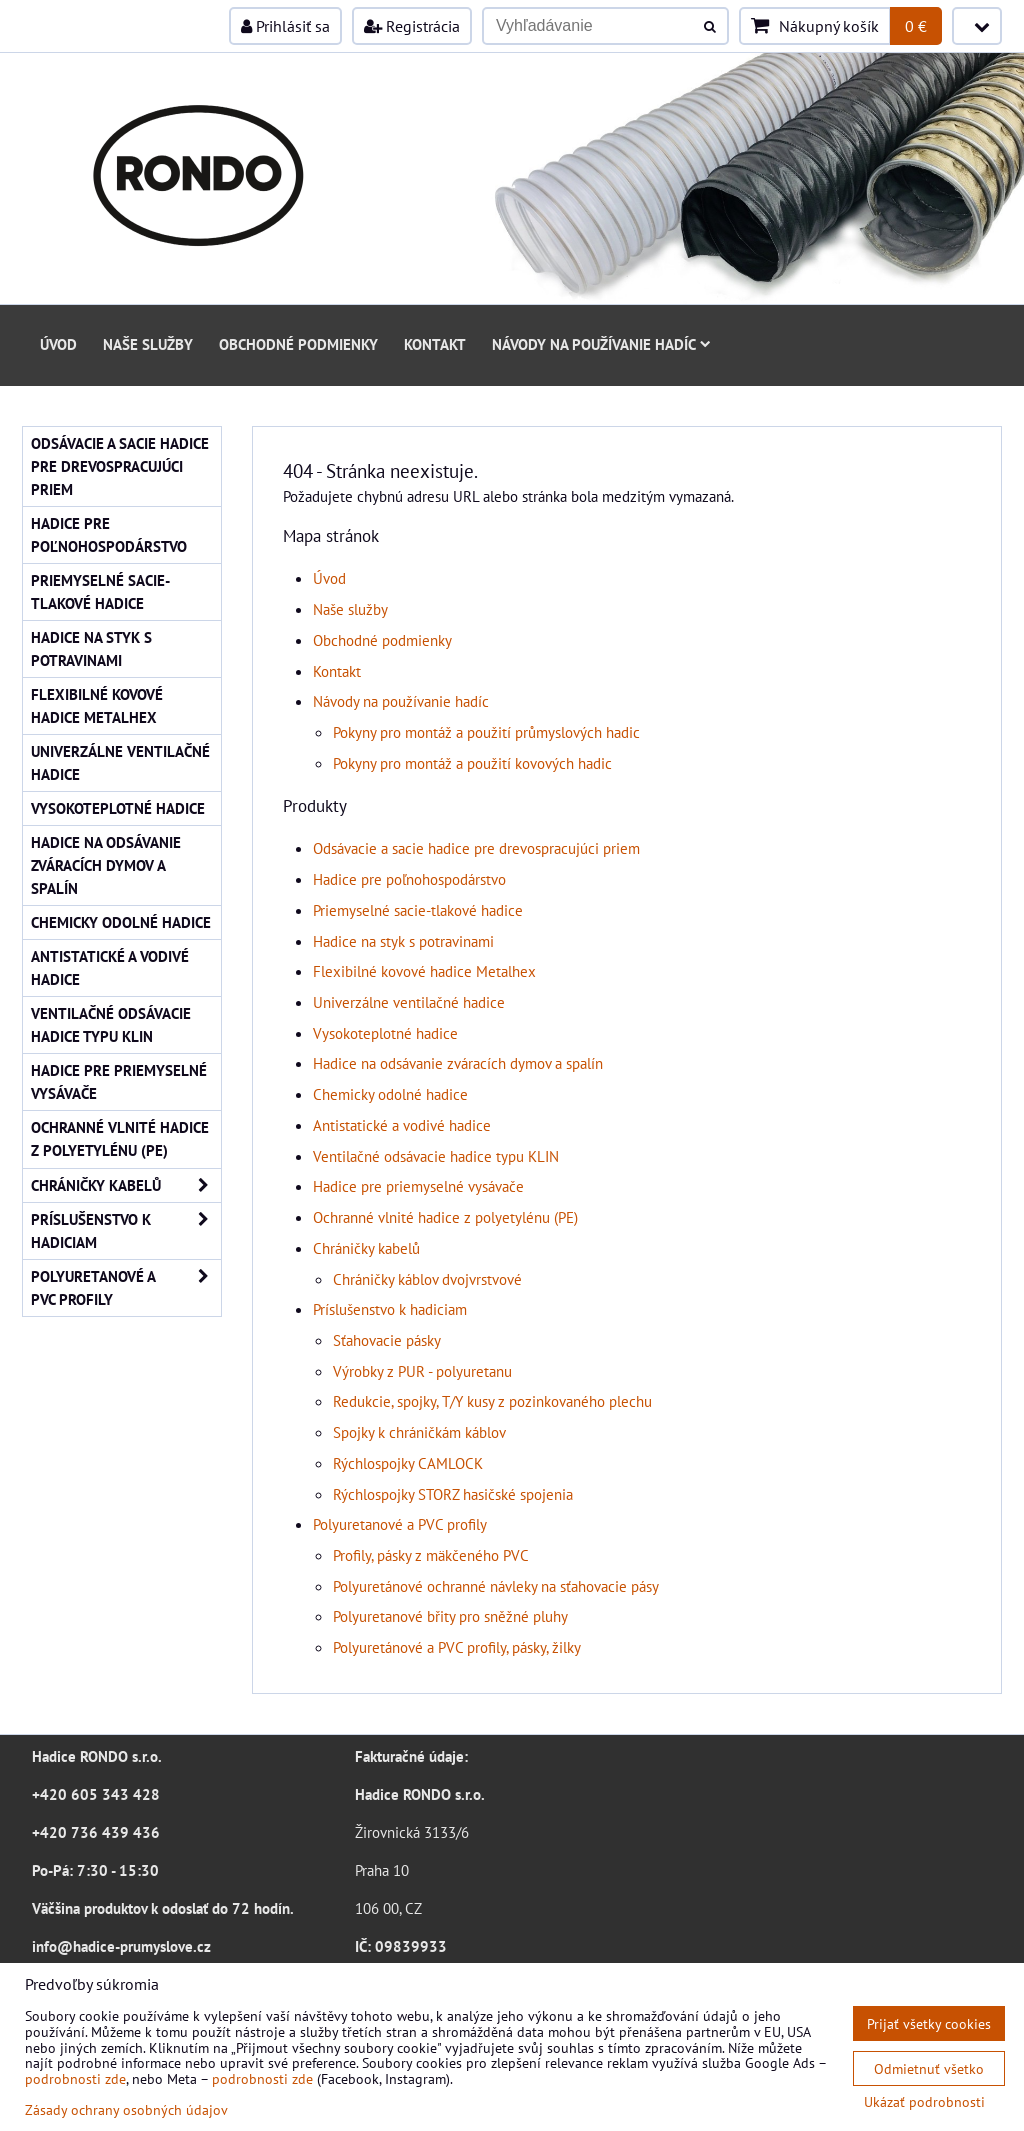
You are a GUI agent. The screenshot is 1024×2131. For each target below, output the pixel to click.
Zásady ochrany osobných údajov (126, 2109)
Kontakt (435, 344)
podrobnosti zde (75, 2078)
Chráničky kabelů (366, 1248)
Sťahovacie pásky (387, 1340)
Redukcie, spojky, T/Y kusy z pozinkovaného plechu (492, 1401)
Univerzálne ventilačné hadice (409, 1002)
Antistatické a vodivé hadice (402, 1125)
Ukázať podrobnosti (924, 2102)
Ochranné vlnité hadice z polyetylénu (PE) (445, 1217)
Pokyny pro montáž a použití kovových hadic (472, 763)
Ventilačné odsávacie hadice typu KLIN (436, 1156)
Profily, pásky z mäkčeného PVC (431, 1555)
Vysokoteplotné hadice (385, 1033)
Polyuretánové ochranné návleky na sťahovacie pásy (496, 1586)
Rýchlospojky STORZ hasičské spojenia (453, 1494)
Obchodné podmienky (298, 344)
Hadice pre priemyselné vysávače (418, 1186)
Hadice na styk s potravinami (403, 941)
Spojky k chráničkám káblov (419, 1432)
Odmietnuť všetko (929, 2068)
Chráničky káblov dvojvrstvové (427, 1279)
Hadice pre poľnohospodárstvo (409, 879)
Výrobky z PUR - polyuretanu (422, 1371)
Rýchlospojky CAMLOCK (408, 1463)
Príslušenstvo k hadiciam (390, 1309)
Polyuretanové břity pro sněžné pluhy (450, 1616)
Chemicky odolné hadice (390, 1094)
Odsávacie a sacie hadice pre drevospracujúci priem (476, 848)
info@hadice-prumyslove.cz (121, 1946)
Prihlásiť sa (285, 26)
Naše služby (148, 344)
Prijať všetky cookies (929, 2023)
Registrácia (412, 26)
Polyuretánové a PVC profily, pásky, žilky (457, 1647)
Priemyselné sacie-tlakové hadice (418, 910)
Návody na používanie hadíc (601, 344)
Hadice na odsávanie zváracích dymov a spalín (458, 1063)
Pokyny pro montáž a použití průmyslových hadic (486, 732)
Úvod (58, 344)
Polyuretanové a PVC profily (400, 1524)
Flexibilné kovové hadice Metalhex (424, 971)
